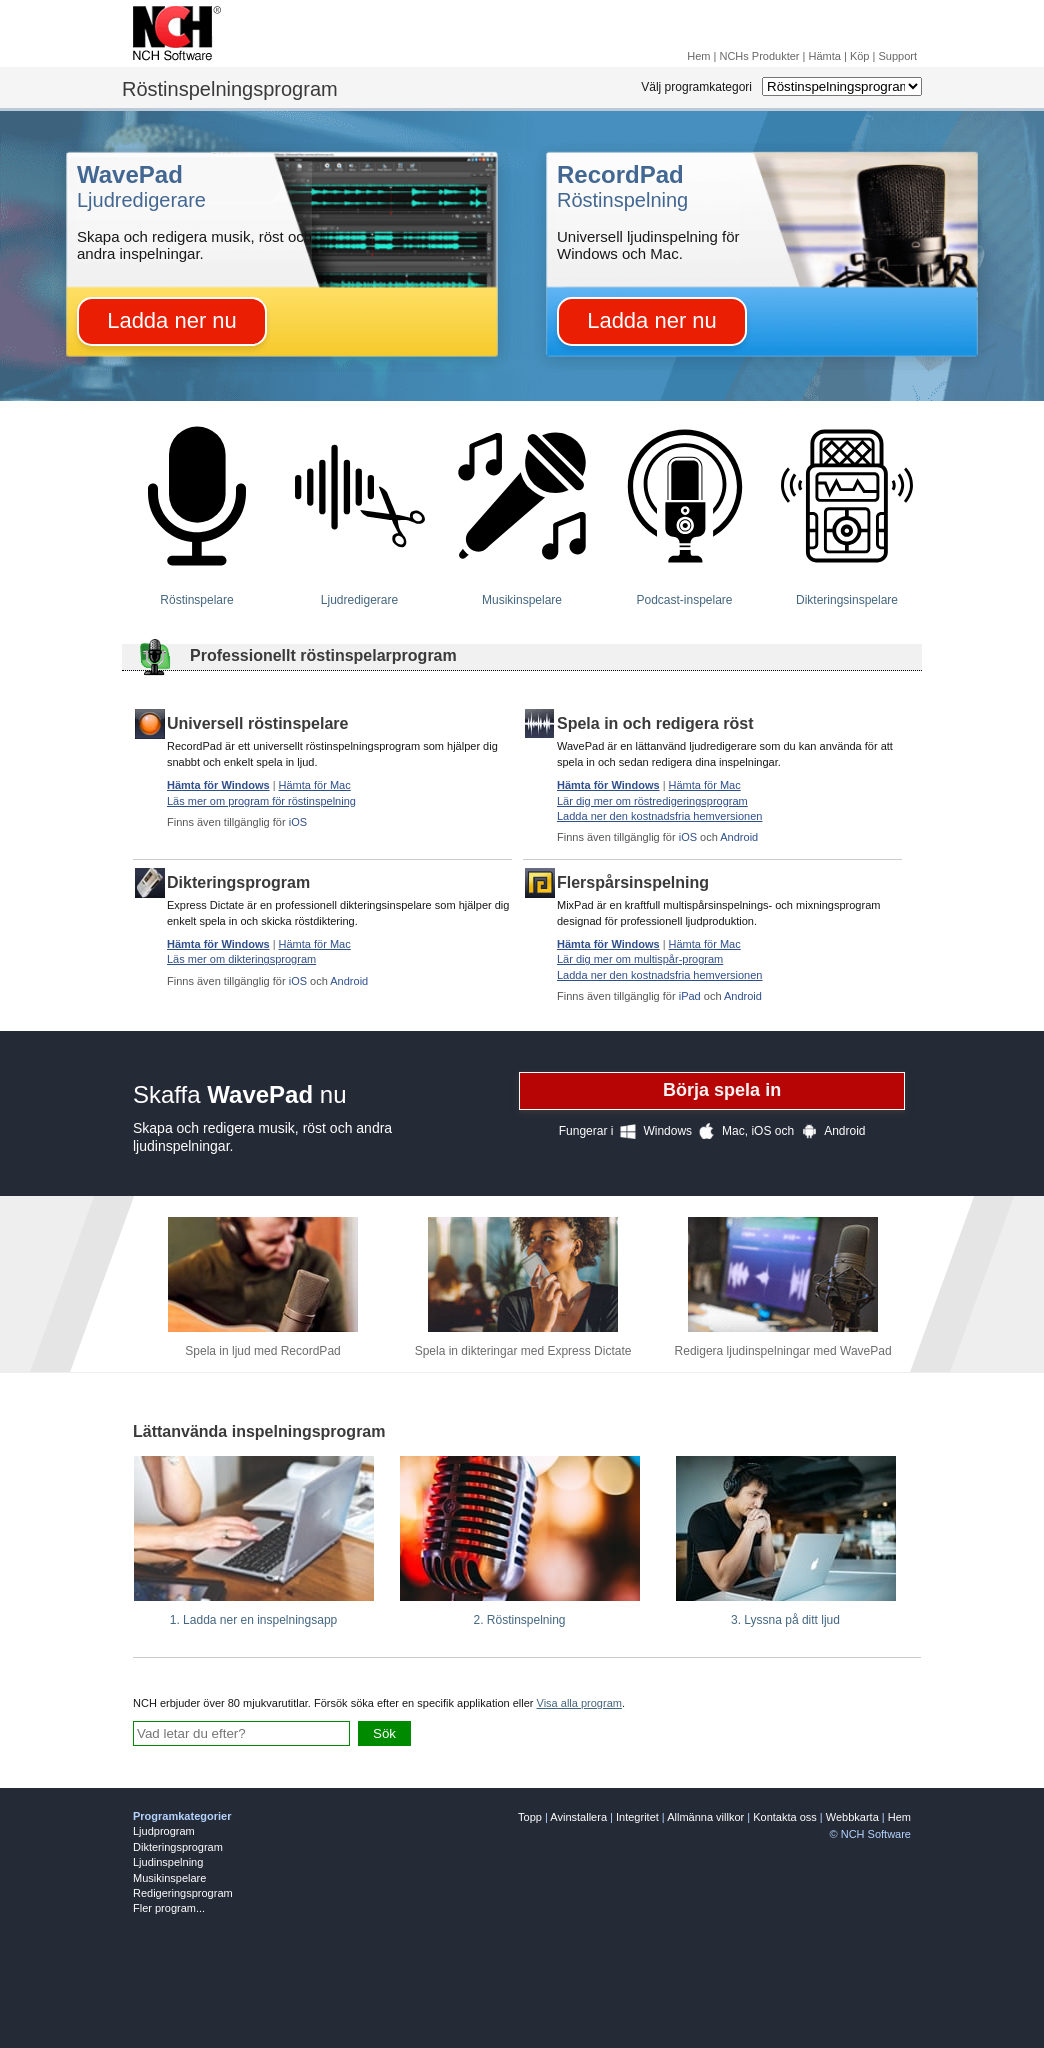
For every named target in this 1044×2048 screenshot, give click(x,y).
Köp (860, 56)
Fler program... (169, 1908)
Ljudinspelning (168, 1862)
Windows (652, 1131)
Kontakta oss (785, 1817)
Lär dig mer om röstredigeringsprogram (652, 801)
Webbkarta (852, 1817)
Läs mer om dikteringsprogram (241, 959)
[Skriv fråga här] (241, 1733)
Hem (698, 56)
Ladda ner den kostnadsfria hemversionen (659, 816)
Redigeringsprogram (183, 1893)
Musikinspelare (169, 1878)
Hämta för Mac (315, 785)
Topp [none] (530, 1817)
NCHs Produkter (759, 56)
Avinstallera (578, 1817)
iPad (690, 996)
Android (739, 837)
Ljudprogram (164, 1831)
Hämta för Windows (218, 785)
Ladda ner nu (172, 320)
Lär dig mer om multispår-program (640, 959)
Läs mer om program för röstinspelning (261, 801)
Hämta (825, 56)
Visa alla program (579, 1703)
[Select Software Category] (842, 86)
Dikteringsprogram (178, 1847)
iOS (298, 822)
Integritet (637, 1817)
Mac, (720, 1131)
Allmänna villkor (705, 1817)
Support (897, 56)
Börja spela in (722, 1090)
